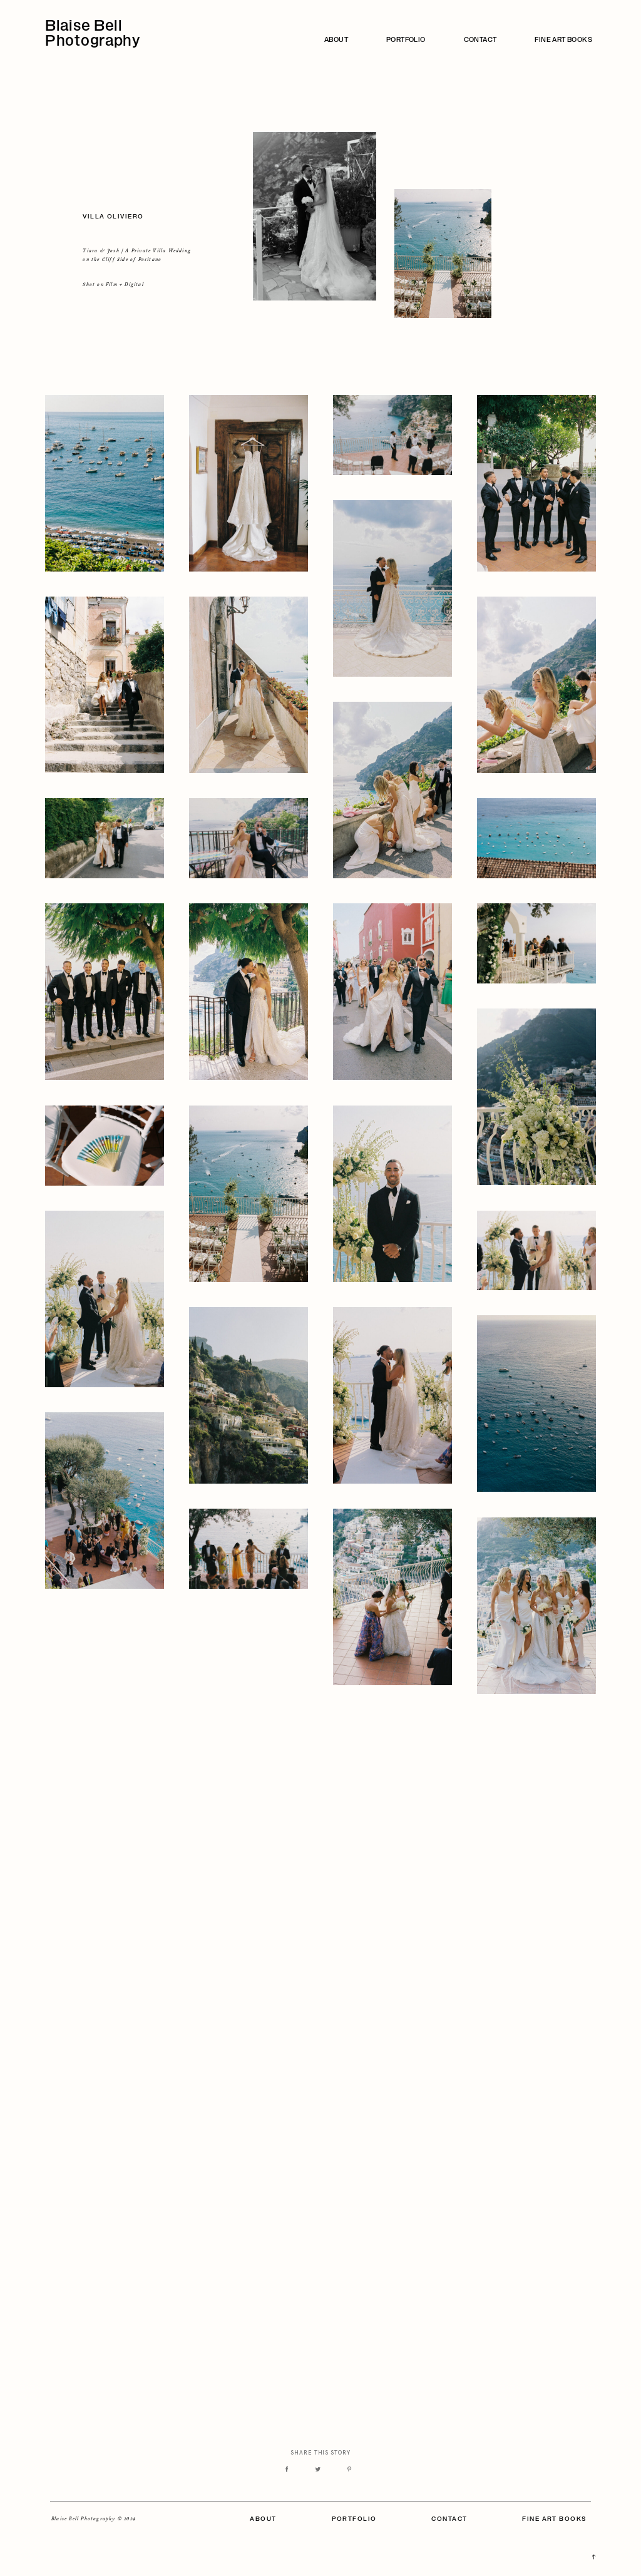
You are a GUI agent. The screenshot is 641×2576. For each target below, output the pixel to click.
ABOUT (336, 41)
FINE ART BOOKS (563, 41)
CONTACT (480, 41)
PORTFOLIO (406, 41)
